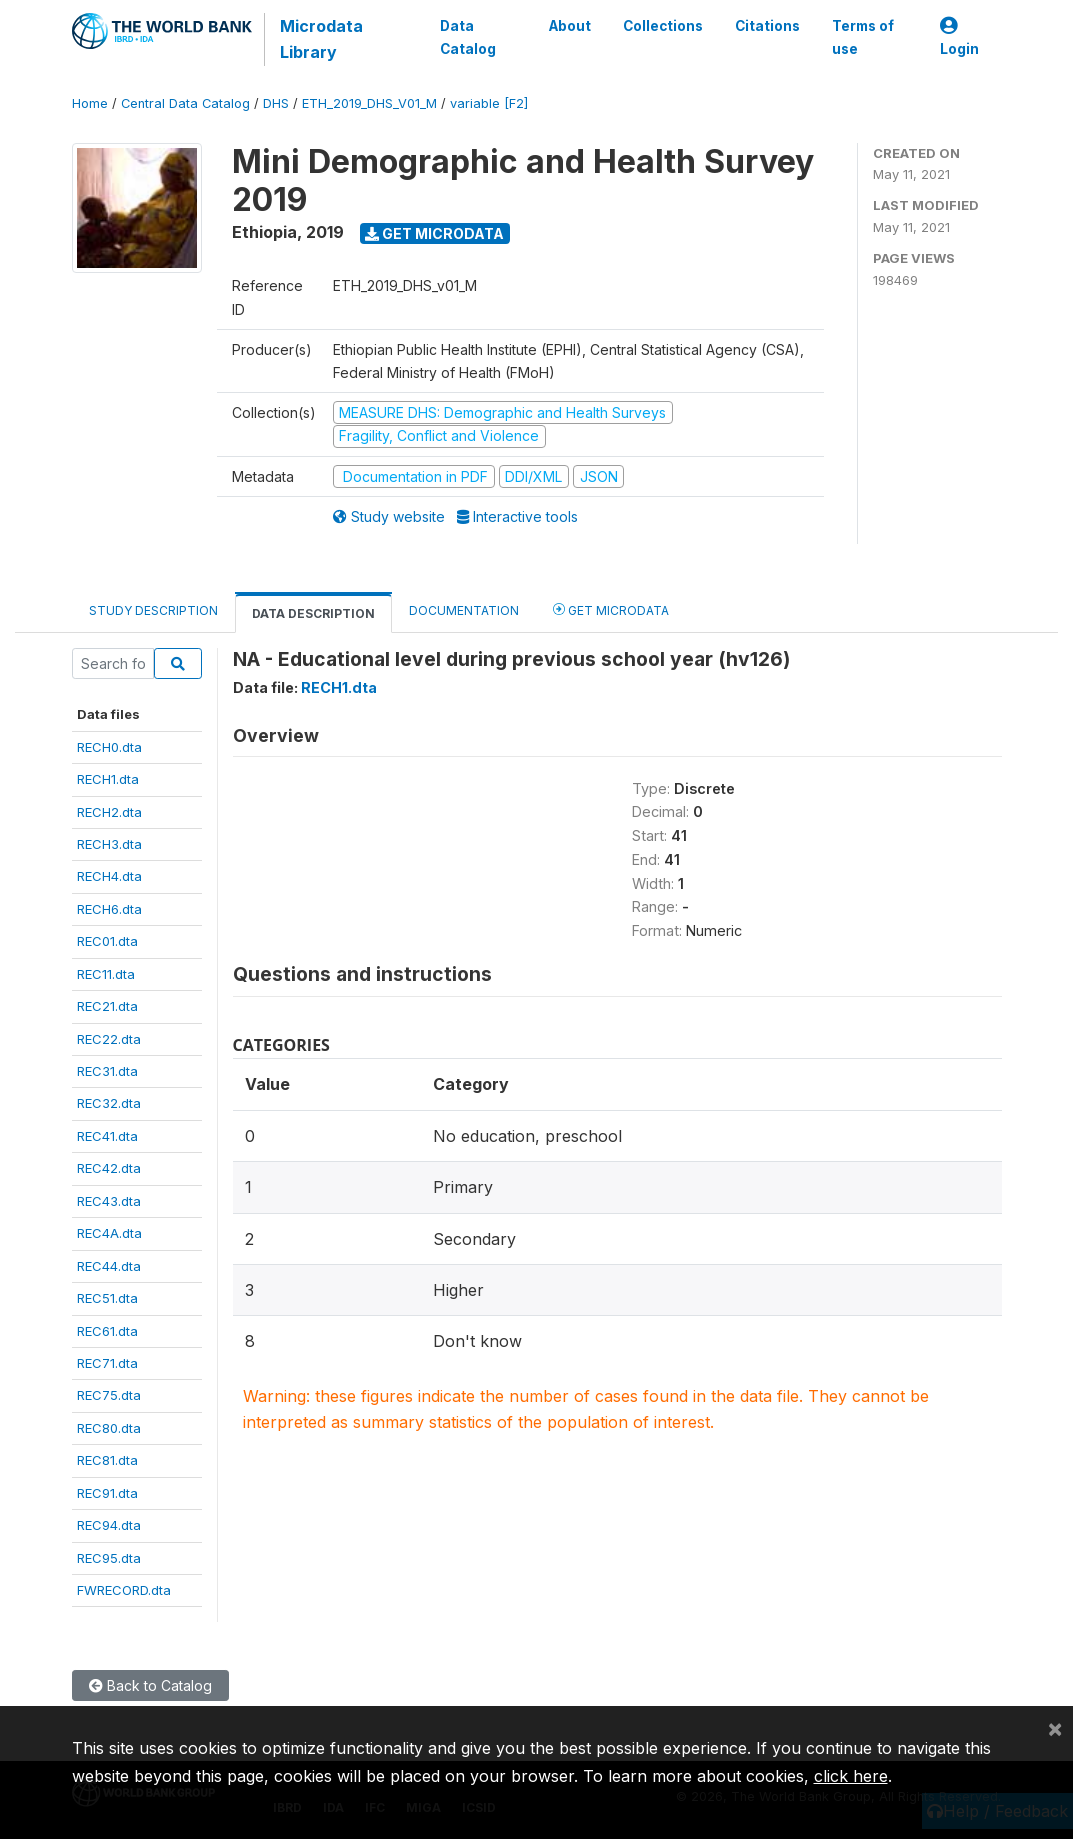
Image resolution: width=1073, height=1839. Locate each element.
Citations (767, 26)
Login (959, 37)
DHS (276, 103)
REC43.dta (109, 1201)
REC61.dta (107, 1331)
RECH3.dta (109, 844)
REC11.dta (106, 974)
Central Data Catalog (185, 103)
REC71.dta (107, 1363)
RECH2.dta (109, 812)
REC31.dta (107, 1071)
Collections (663, 26)
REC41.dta (107, 1136)
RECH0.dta (109, 747)
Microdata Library (321, 39)
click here (851, 1776)
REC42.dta (109, 1168)
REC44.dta (109, 1266)
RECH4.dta (109, 876)
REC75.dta (109, 1395)
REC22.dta (109, 1039)
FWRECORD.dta (124, 1590)
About (570, 26)
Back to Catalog (150, 1685)
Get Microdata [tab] (611, 609)
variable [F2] (489, 103)
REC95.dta (109, 1558)
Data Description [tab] (313, 613)
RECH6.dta (109, 909)
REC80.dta (109, 1428)
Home (90, 103)
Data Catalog (468, 37)
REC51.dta (107, 1298)
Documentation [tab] (464, 610)
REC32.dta (109, 1103)
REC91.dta (107, 1493)
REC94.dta (109, 1525)
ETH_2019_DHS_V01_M (369, 103)
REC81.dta (107, 1460)
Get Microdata (434, 233)
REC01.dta (107, 941)
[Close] (1055, 1728)
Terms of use (863, 37)
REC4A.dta (109, 1233)
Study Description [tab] (153, 610)
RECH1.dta (108, 779)
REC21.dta (107, 1006)
